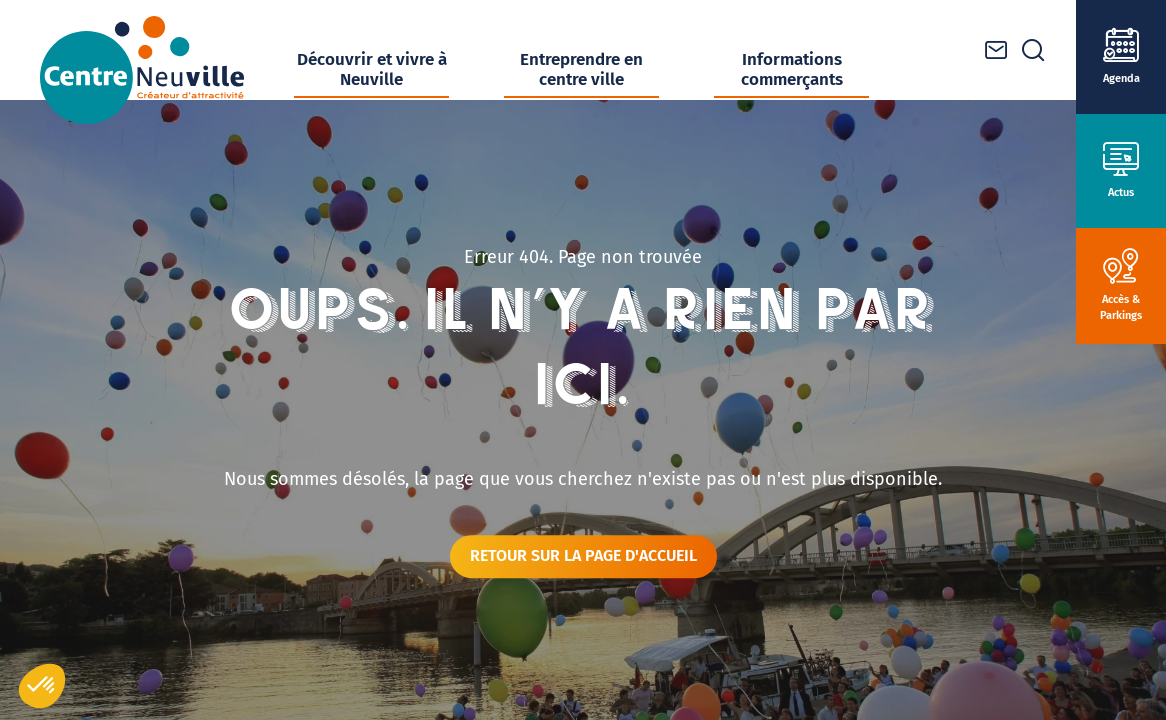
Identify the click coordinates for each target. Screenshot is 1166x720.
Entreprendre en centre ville (581, 69)
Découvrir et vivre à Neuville (372, 69)
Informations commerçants (792, 69)
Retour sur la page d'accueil (583, 555)
